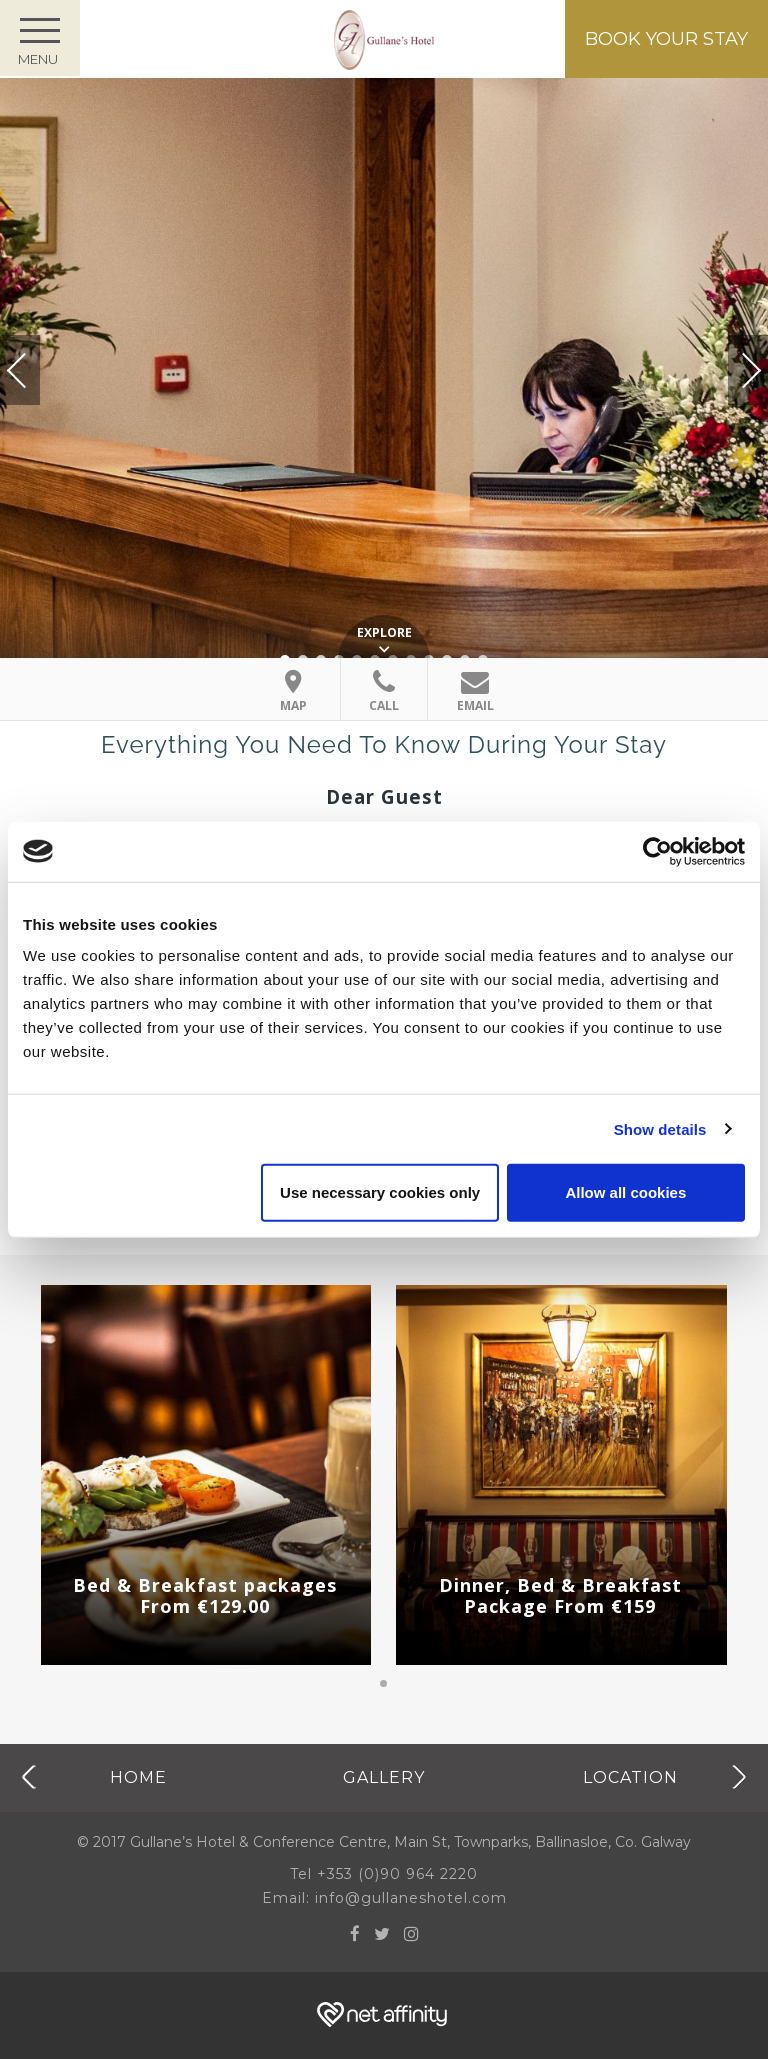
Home (138, 1777)
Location (630, 1777)
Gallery (384, 1777)
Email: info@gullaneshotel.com (384, 1898)
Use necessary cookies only (380, 1192)
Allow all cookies (625, 1192)
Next (731, 361)
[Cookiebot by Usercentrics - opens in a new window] (657, 851)
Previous (37, 370)
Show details (660, 1128)
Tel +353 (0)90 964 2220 (384, 1874)
